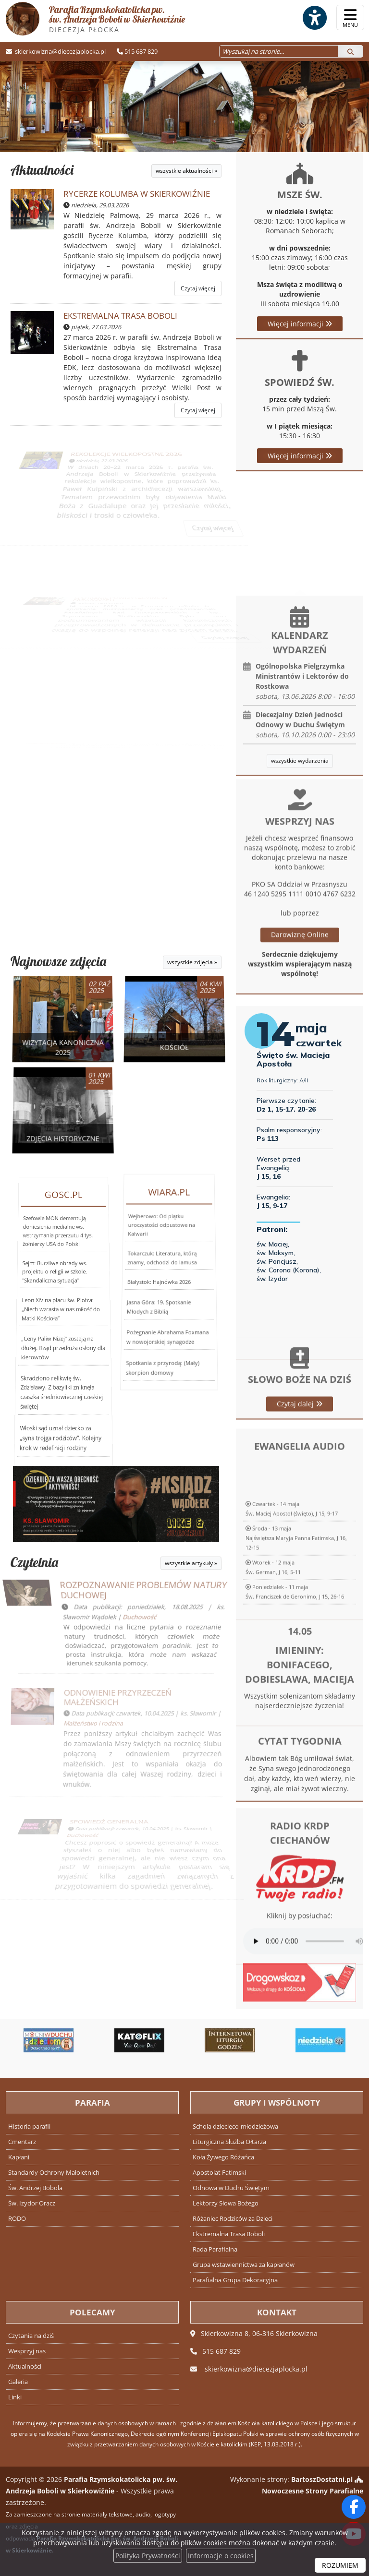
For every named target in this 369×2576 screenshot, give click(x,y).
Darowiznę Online (300, 1092)
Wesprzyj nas (27, 2351)
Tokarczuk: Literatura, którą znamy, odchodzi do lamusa (162, 1271)
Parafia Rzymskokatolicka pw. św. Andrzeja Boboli (95, 19)
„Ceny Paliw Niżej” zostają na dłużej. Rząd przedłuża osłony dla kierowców (62, 1328)
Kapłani (18, 2157)
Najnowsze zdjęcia (58, 961)
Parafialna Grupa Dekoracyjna (235, 2280)
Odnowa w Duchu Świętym (231, 2188)
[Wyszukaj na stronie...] (278, 51)
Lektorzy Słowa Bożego (225, 2203)
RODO (17, 2219)
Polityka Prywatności (147, 2555)
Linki (15, 2397)
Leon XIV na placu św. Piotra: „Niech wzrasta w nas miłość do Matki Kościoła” (60, 1312)
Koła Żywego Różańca (223, 2157)
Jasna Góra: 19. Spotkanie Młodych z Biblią (156, 1290)
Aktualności (42, 169)
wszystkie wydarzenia (300, 892)
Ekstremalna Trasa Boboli (229, 2234)
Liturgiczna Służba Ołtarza (229, 2142)
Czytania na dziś (31, 2336)
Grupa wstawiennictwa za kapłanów (244, 2265)
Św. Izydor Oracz (31, 2203)
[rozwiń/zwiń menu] (350, 17)
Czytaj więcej (198, 288)
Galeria (18, 2382)
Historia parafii (29, 2126)
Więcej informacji (300, 323)
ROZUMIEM (340, 2565)
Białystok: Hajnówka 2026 (158, 1279)
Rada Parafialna (215, 2249)
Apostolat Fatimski (219, 2173)
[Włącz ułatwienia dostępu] (314, 17)
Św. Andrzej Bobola (35, 2188)
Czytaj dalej (299, 1464)
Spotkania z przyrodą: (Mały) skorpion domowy (155, 1333)
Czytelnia (33, 1562)
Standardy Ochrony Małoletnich (53, 2173)
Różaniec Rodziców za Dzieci (232, 2219)
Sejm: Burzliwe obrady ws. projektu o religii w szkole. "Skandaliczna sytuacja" (55, 1301)
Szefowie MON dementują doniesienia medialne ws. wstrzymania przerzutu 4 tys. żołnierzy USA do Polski (59, 1293)
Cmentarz (22, 2142)
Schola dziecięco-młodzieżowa (235, 2126)
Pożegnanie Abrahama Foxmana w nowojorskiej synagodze (164, 1307)
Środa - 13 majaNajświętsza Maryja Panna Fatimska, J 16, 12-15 (296, 1678)
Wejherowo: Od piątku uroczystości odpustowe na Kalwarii (162, 1263)
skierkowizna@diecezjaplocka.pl (59, 51)
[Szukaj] (350, 51)
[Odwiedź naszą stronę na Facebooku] (354, 2507)
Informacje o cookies (221, 2555)
